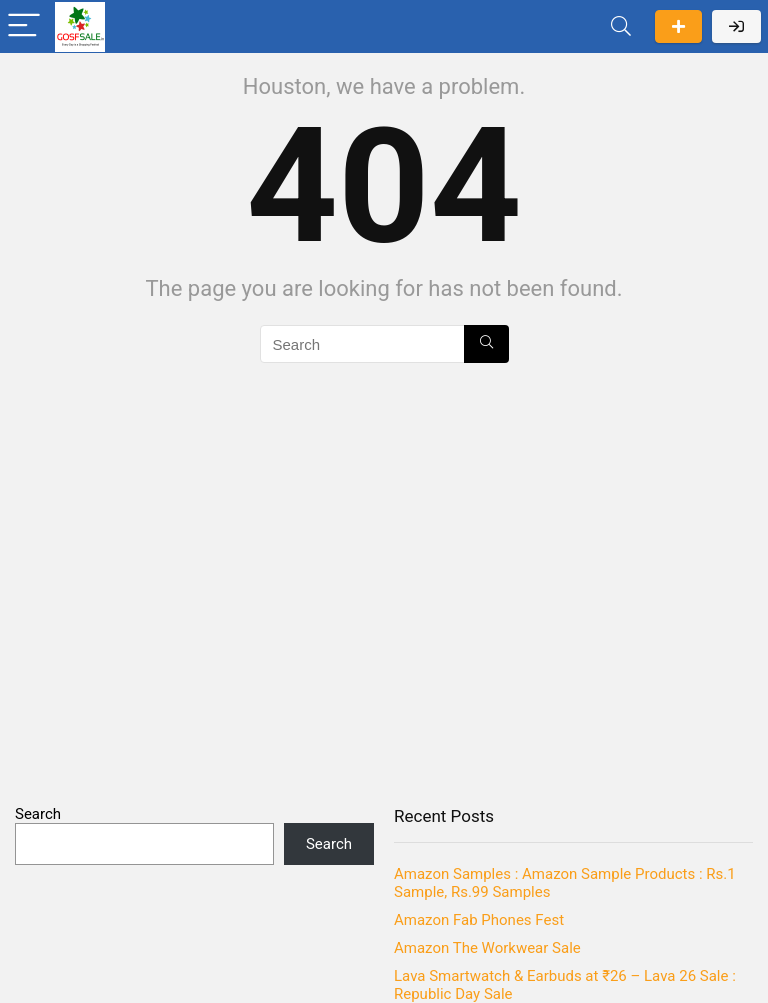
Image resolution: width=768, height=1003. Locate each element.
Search (38, 814)
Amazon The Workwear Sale (487, 948)
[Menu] (24, 26)
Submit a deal (678, 26)
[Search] (621, 26)
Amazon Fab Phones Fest (479, 920)
